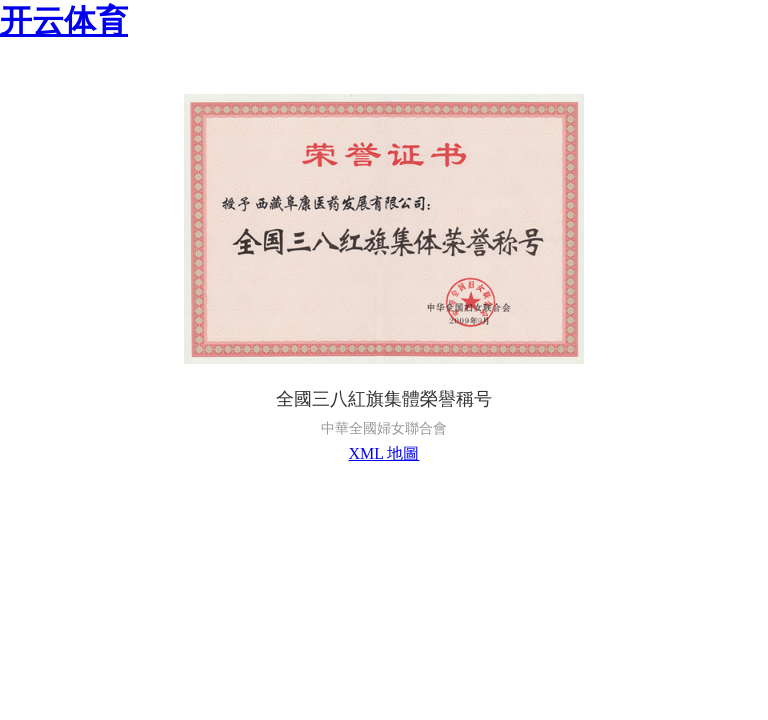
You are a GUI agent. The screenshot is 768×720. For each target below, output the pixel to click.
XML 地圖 (384, 453)
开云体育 (64, 21)
